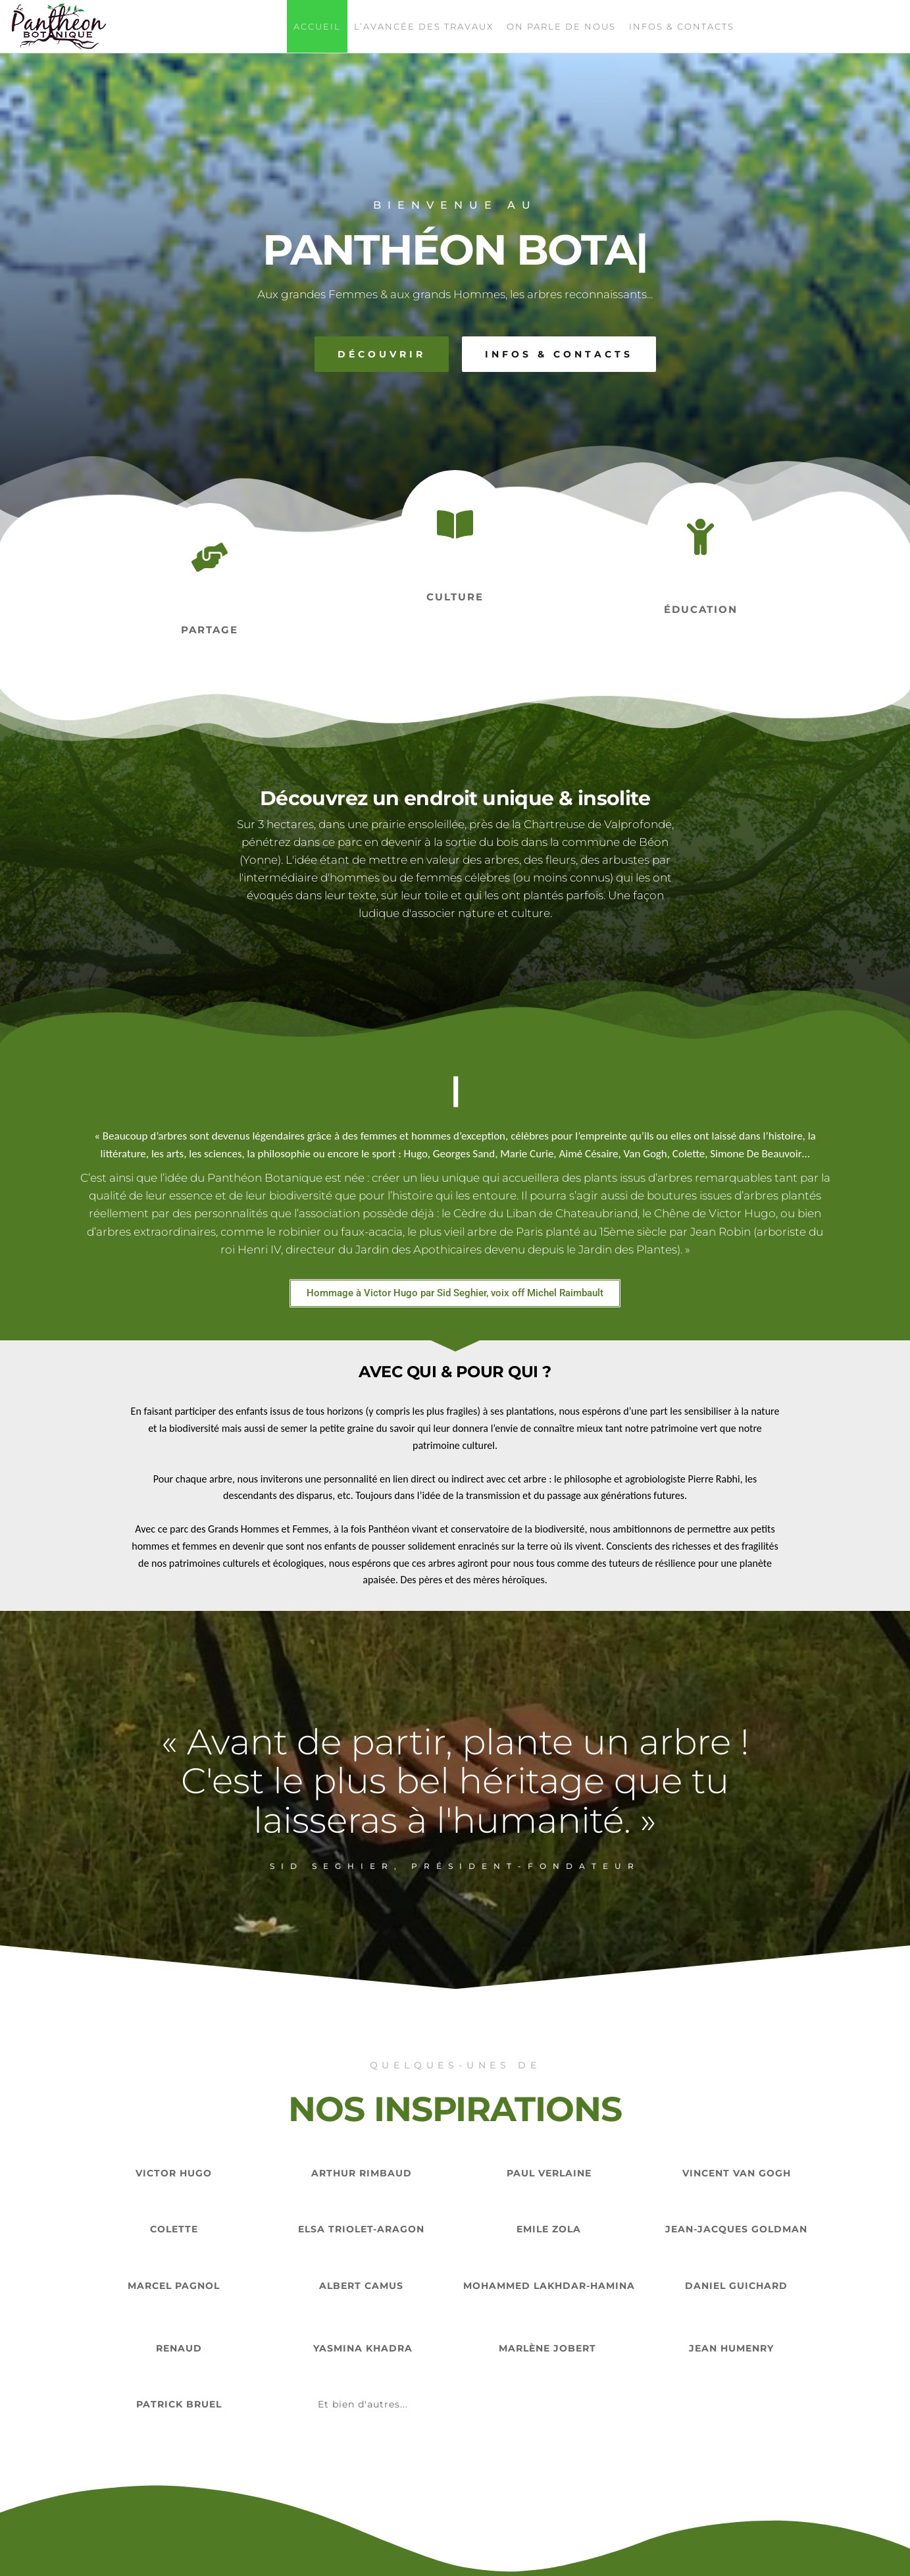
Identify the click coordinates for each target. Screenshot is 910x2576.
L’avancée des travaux (423, 26)
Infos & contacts (681, 26)
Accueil (317, 26)
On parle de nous (561, 26)
